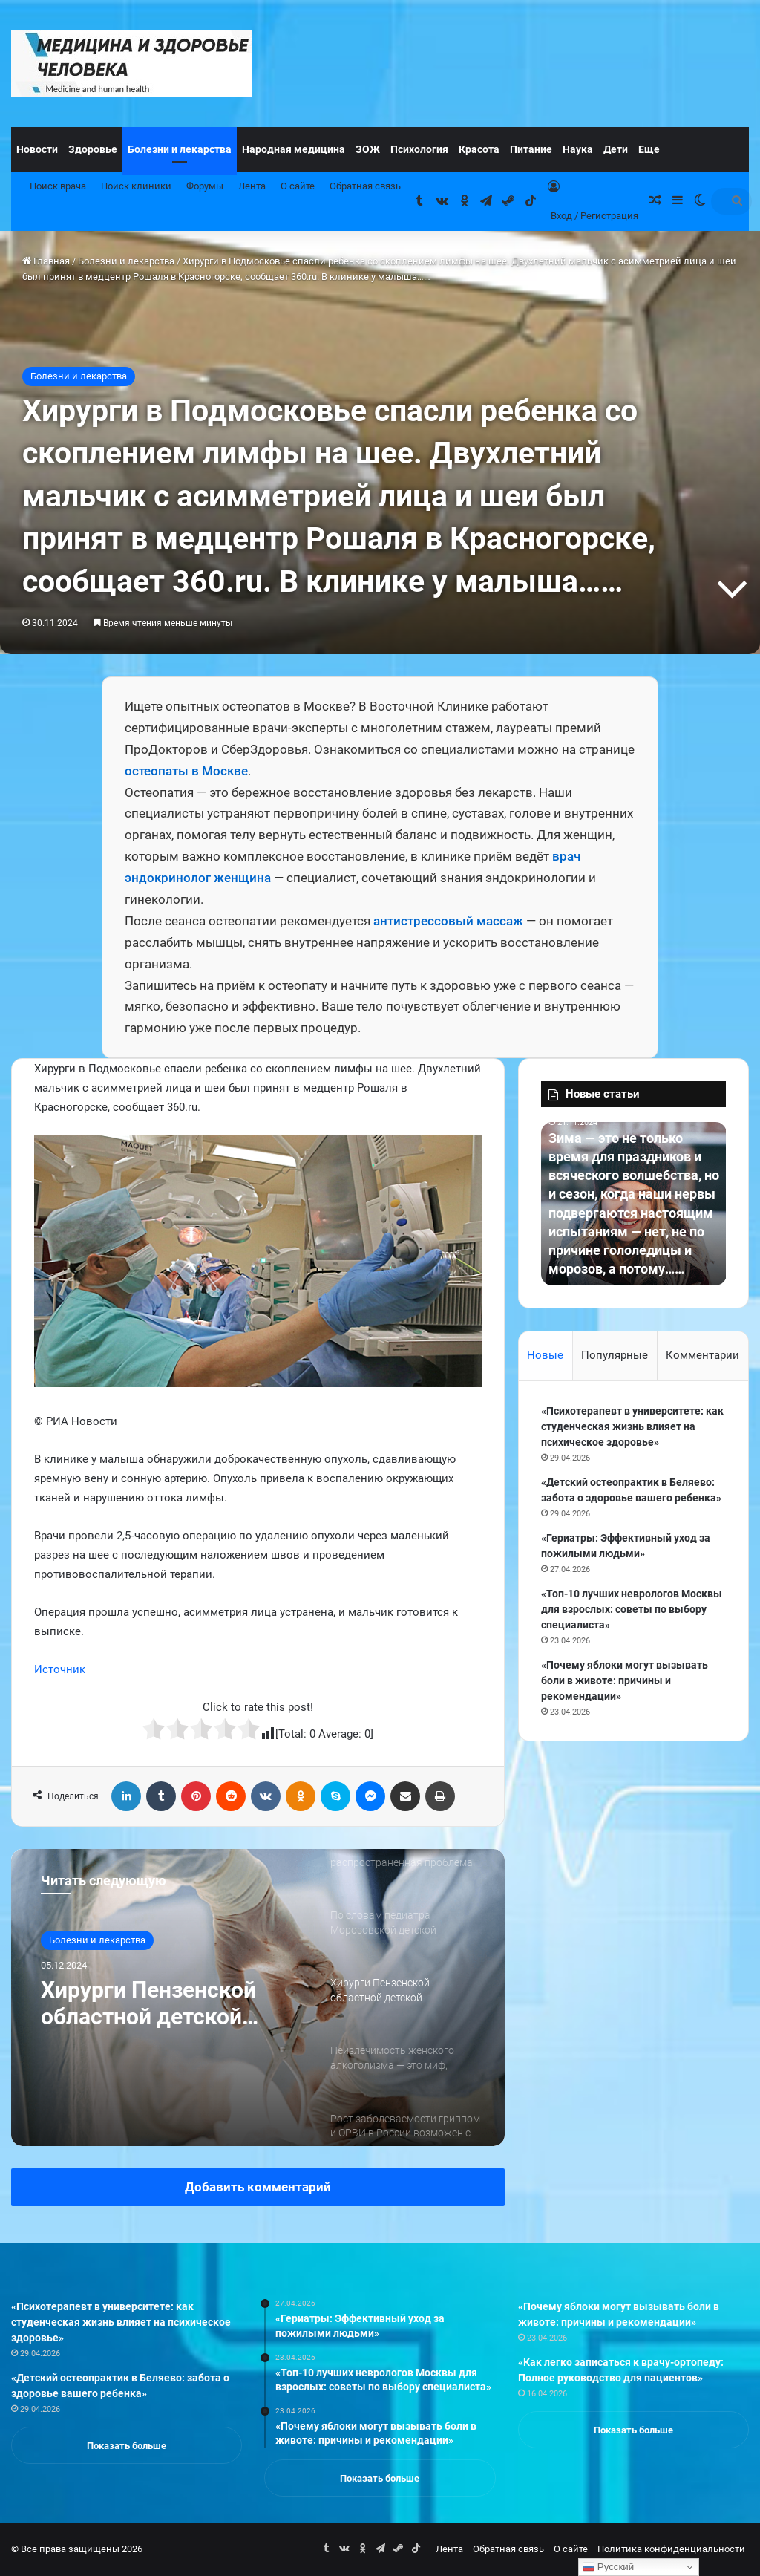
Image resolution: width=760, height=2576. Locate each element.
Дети (615, 149)
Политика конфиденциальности (671, 2548)
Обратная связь (365, 186)
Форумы (204, 186)
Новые (545, 1355)
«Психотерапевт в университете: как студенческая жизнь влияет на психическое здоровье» (632, 1426)
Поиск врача (58, 186)
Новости (37, 149)
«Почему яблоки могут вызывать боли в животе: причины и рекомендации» (624, 1680)
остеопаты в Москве (186, 770)
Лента (252, 186)
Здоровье (92, 149)
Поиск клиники (136, 186)
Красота (479, 149)
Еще (649, 149)
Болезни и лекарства (180, 149)
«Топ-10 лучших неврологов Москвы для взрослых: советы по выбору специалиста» (631, 1609)
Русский (608, 2567)
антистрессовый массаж (448, 920)
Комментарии (702, 1355)
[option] (258, 1997)
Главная (46, 261)
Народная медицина (293, 149)
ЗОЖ (368, 149)
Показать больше (126, 2445)
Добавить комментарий (258, 2186)
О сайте (298, 186)
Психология (419, 149)
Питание (531, 149)
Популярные (614, 1355)
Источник (59, 1669)
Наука (578, 149)
